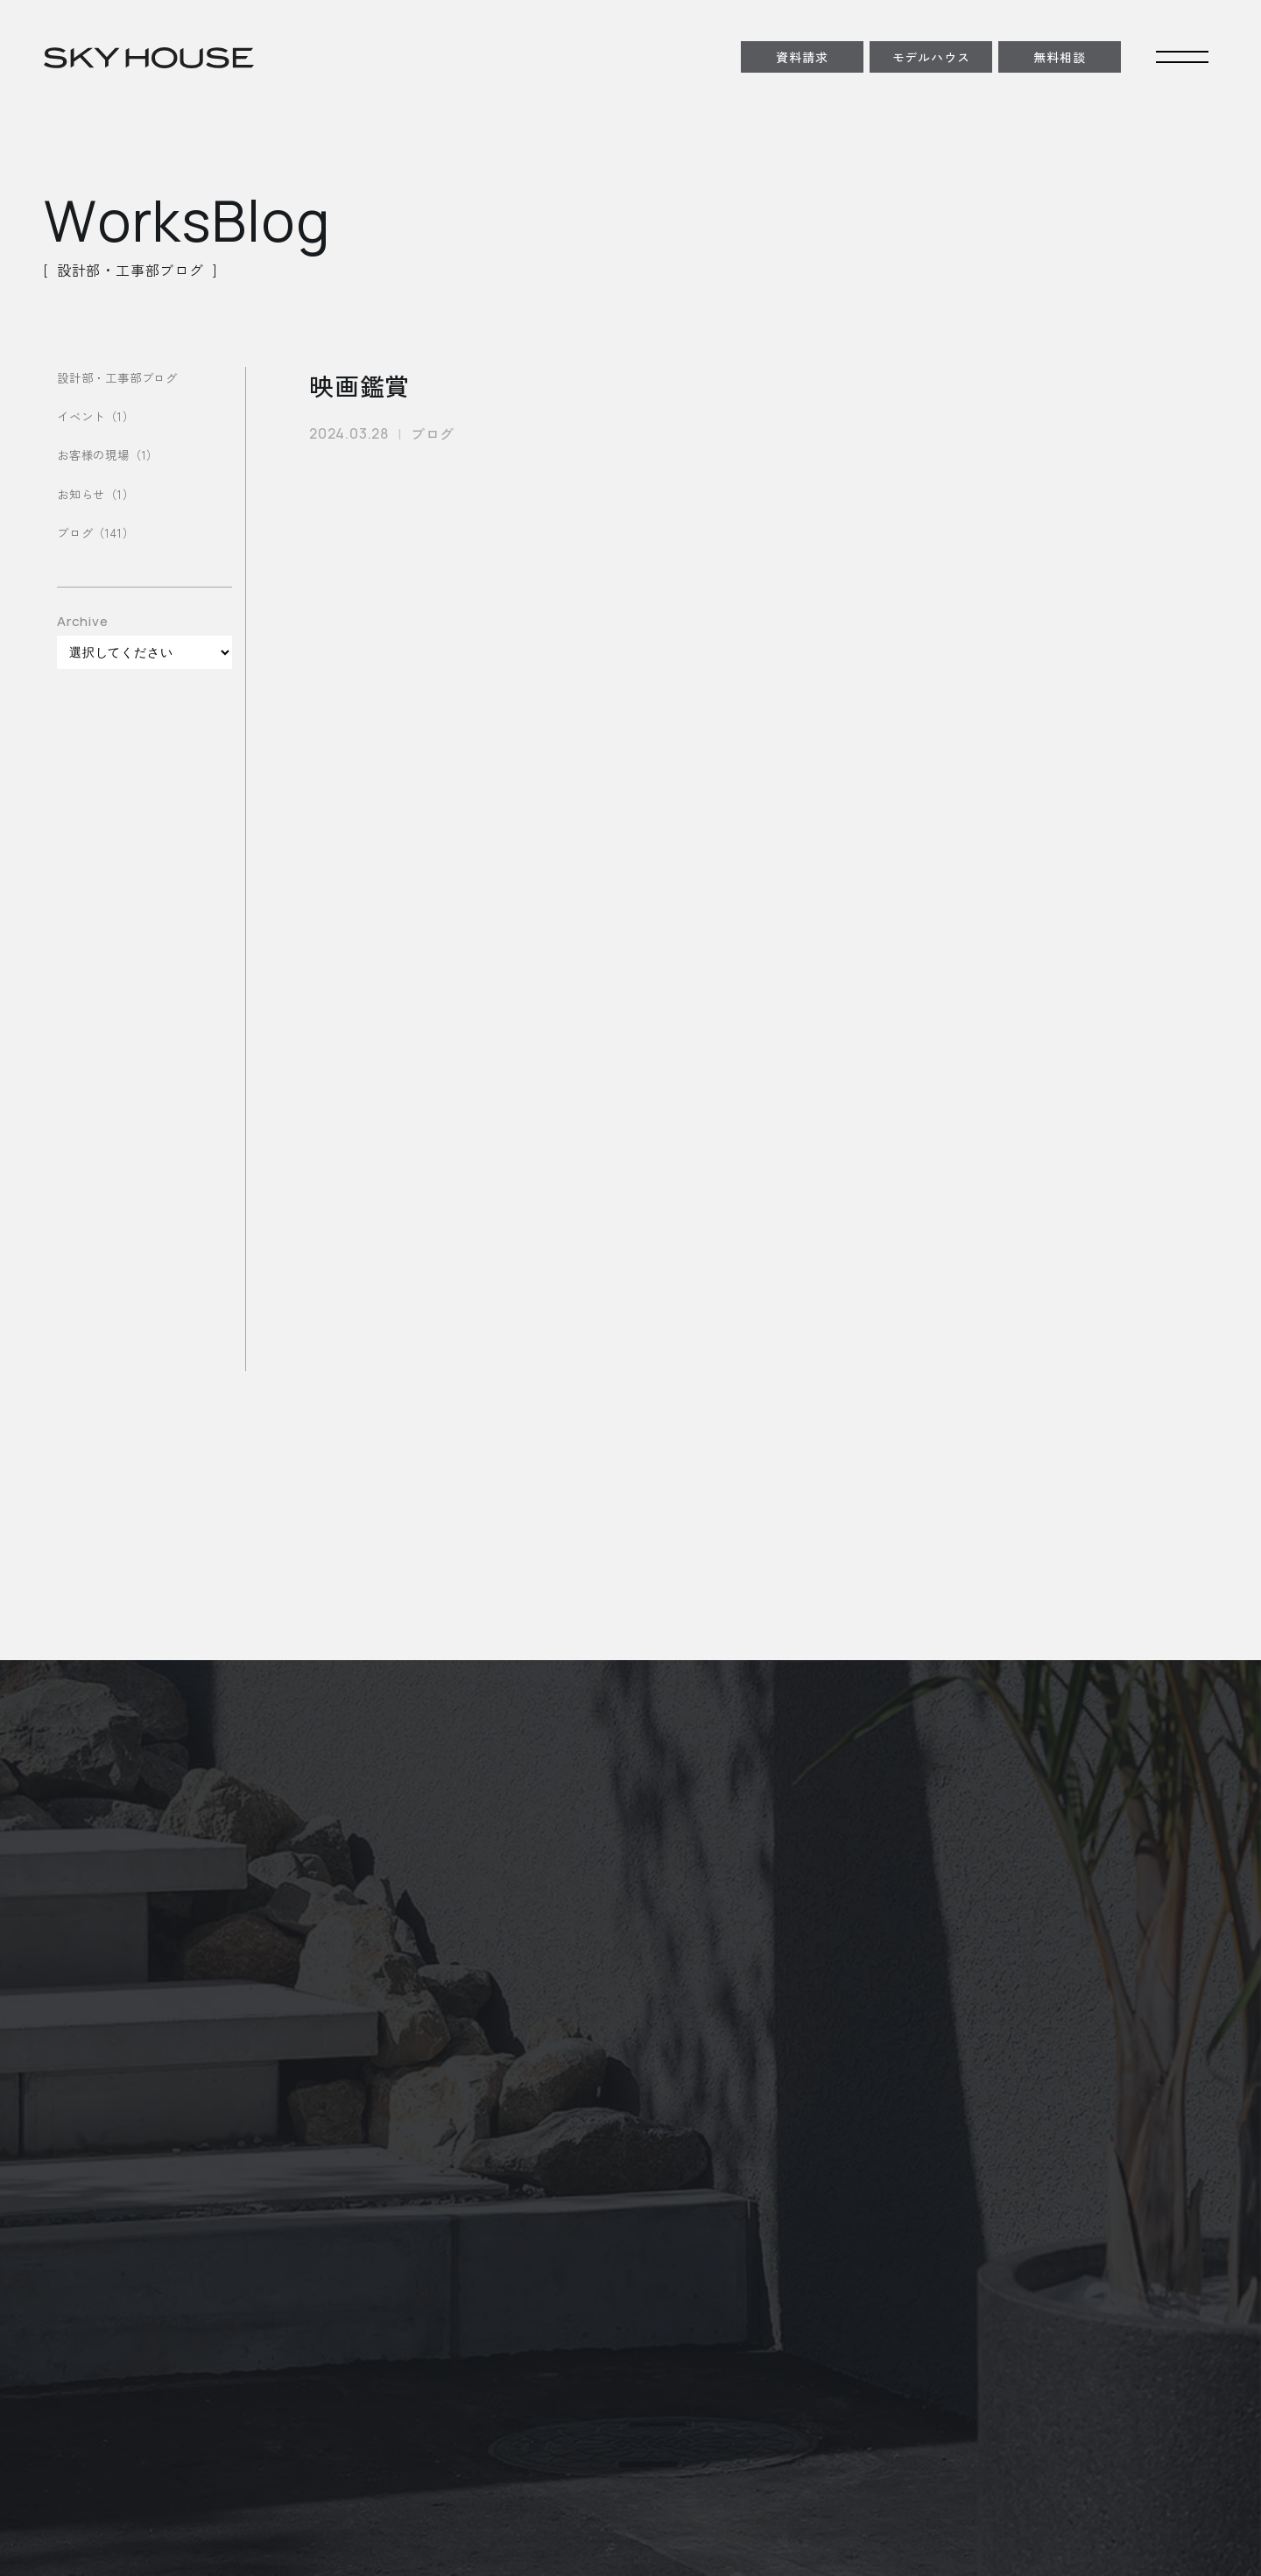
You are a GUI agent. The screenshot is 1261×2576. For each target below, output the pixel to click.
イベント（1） (98, 416)
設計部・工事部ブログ (122, 377)
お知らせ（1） (98, 494)
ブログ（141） (97, 533)
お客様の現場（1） (111, 455)
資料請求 (802, 57)
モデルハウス (931, 57)
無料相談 (1059, 57)
